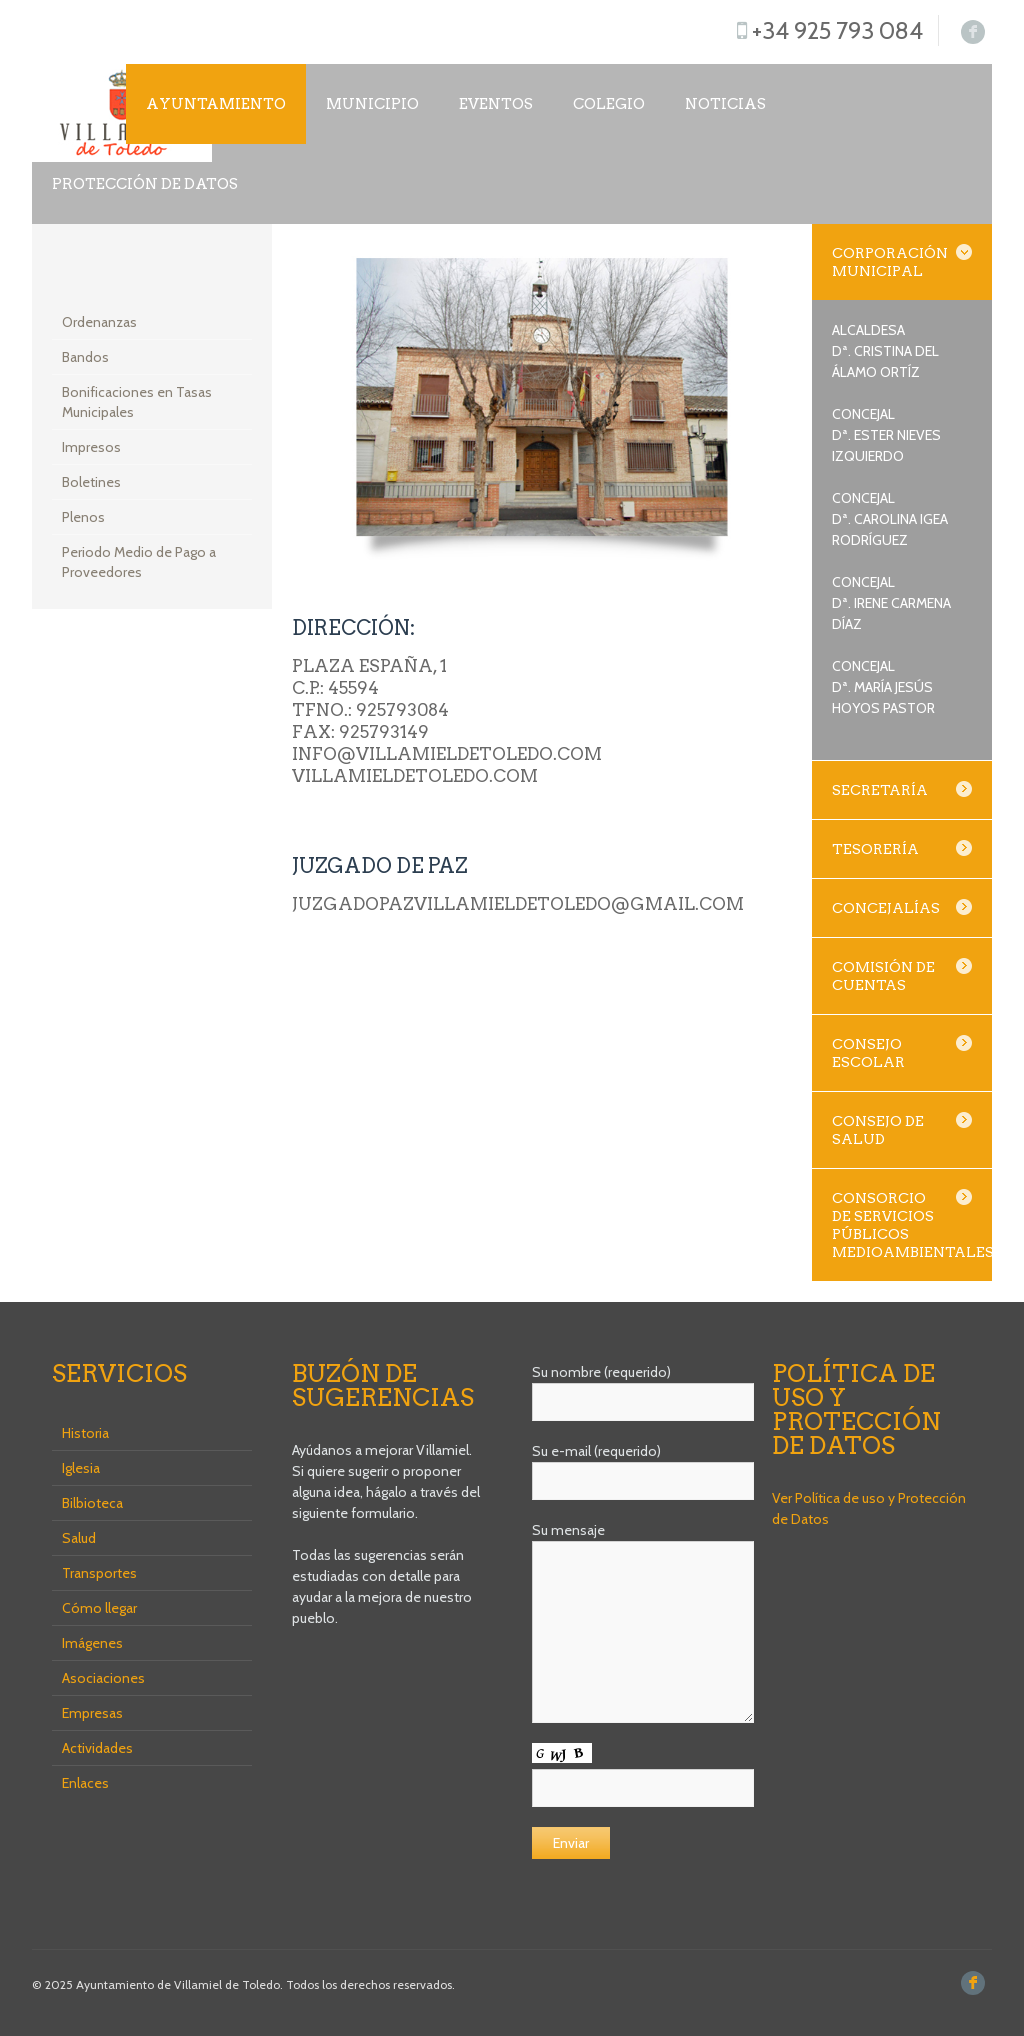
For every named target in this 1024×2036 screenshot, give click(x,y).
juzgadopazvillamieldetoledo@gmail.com (518, 904)
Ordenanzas (99, 322)
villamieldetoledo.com (415, 776)
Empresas (92, 1713)
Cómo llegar (99, 1608)
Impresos (91, 447)
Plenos (83, 517)
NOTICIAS (725, 104)
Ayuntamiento (216, 104)
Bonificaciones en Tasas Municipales (137, 402)
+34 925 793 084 (837, 30)
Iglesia (81, 1468)
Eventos (496, 104)
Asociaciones (103, 1678)
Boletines (91, 482)
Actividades (97, 1748)
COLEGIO (609, 104)
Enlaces (85, 1783)
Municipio (372, 104)
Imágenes (92, 1643)
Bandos (85, 357)
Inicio (79, 104)
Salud (79, 1538)
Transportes (99, 1573)
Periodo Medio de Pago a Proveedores (139, 562)
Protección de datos (145, 184)
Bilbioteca (92, 1503)
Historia (85, 1433)
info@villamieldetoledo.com (447, 754)
